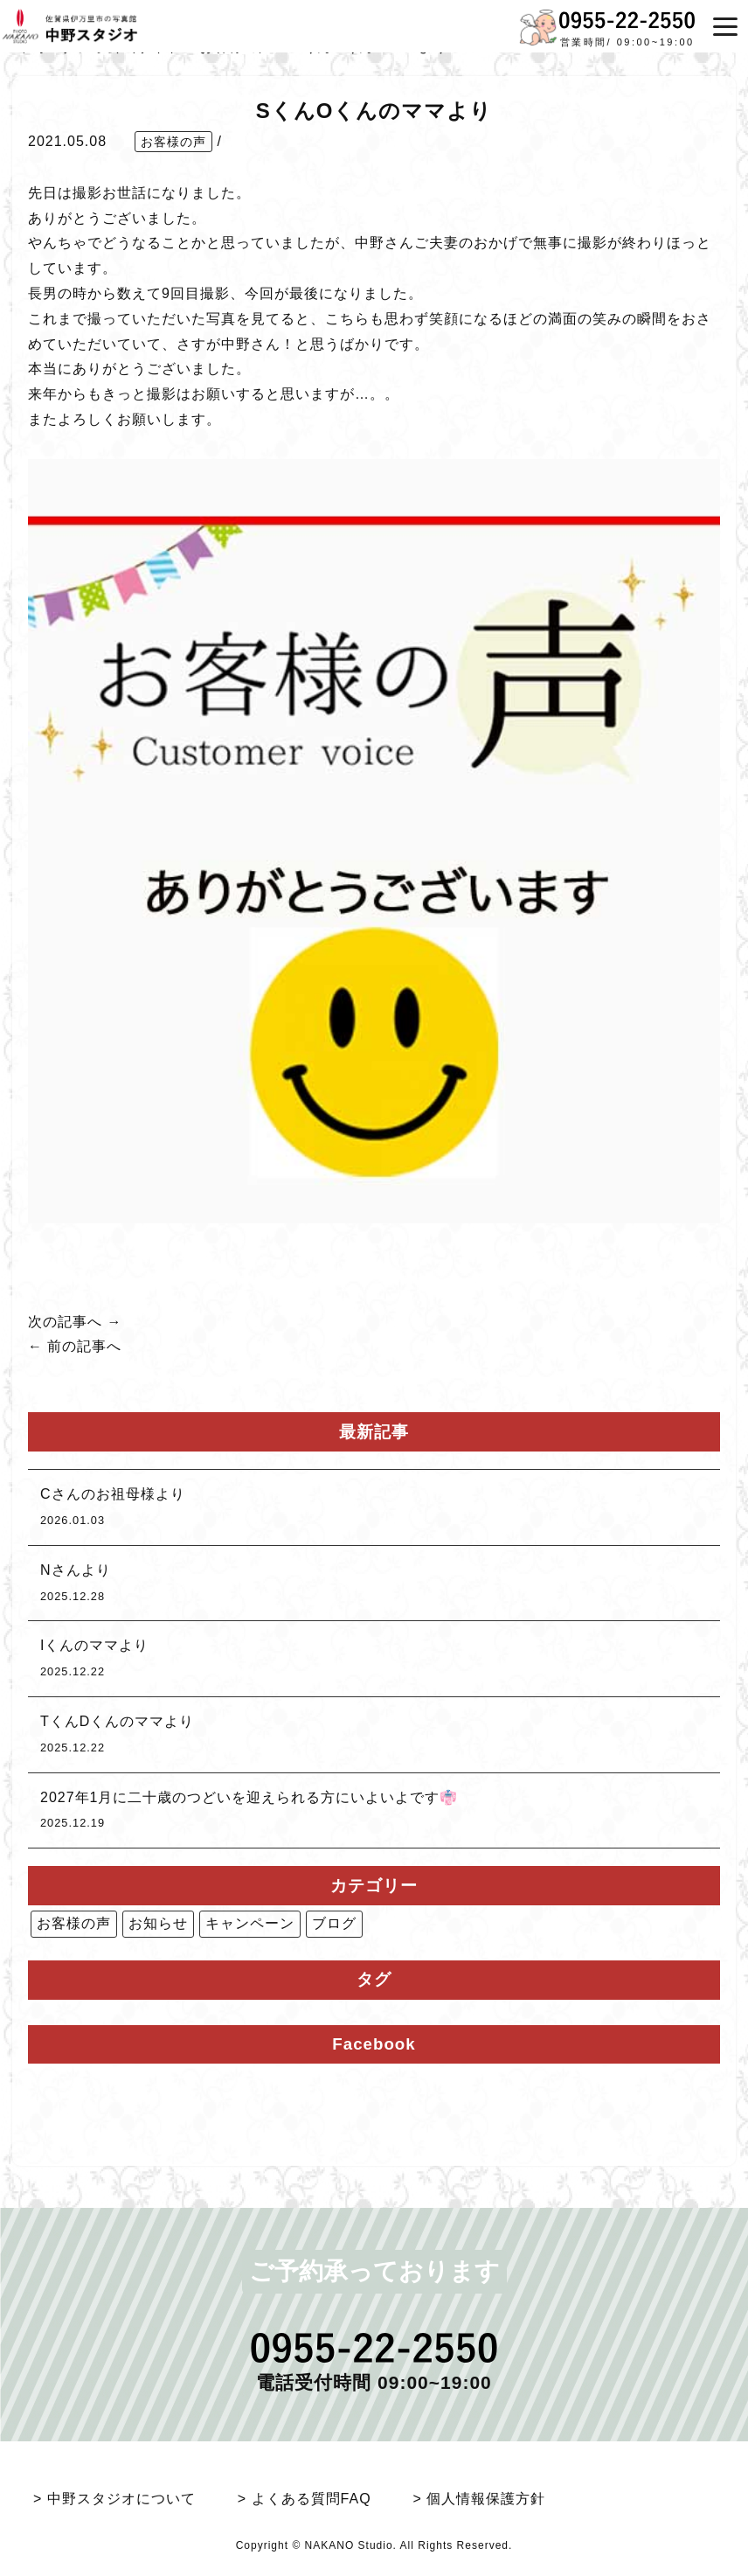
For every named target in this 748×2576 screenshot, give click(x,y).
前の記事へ (84, 1346)
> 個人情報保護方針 (479, 2498)
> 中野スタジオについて (114, 2498)
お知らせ (158, 1923)
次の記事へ (65, 1321)
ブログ (334, 1923)
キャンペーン (249, 1923)
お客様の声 (173, 142)
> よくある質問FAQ (304, 2498)
